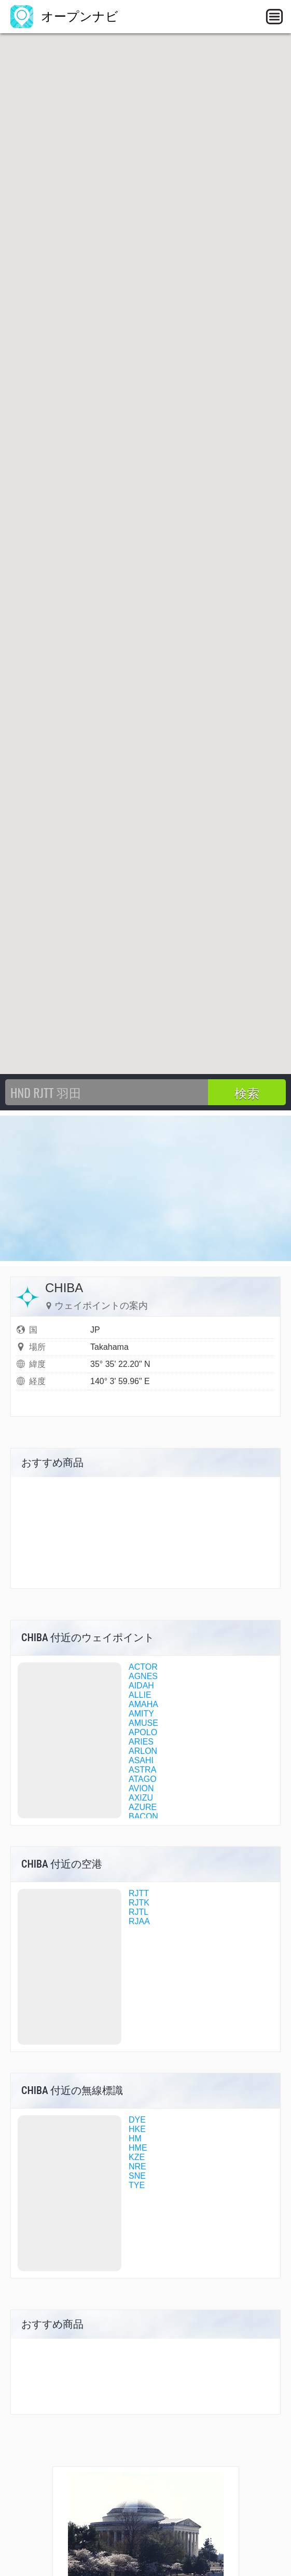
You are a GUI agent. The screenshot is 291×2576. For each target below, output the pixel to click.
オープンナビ (64, 16)
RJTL (138, 1912)
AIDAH (141, 1685)
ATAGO (143, 1779)
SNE (137, 2175)
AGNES (143, 1676)
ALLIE (140, 1695)
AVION (141, 1788)
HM (135, 2138)
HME (138, 2147)
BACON (143, 1816)
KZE (137, 2157)
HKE (137, 2129)
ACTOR (143, 1666)
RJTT (139, 1893)
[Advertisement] (145, 1188)
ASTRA (142, 1769)
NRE (137, 2166)
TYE (137, 2185)
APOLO (143, 1732)
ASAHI (141, 1760)
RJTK (139, 1902)
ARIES (141, 1741)
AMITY (141, 1713)
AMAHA (143, 1704)
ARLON (143, 1751)
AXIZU (141, 1797)
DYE (137, 2119)
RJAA (139, 1921)
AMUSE (143, 1723)
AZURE (143, 1807)
